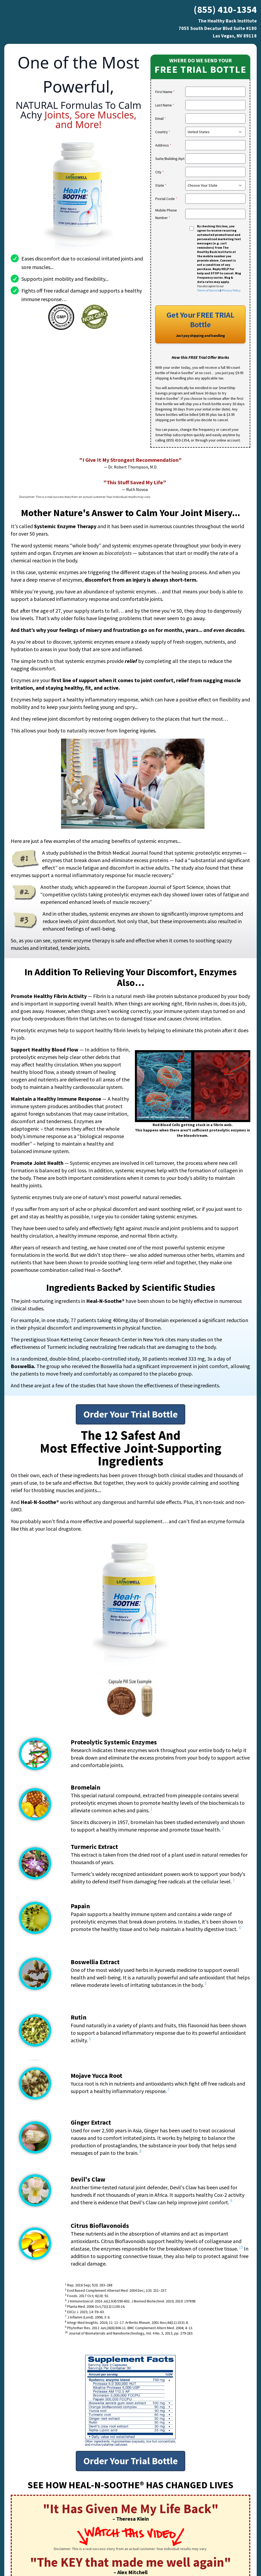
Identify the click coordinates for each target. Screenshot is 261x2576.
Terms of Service (208, 290)
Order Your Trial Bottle (130, 1414)
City (159, 172)
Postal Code (166, 198)
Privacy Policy (231, 290)
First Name (165, 91)
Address (163, 145)
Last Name (164, 105)
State (161, 185)
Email (160, 118)
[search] (215, 145)
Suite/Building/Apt (169, 158)
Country (162, 131)
